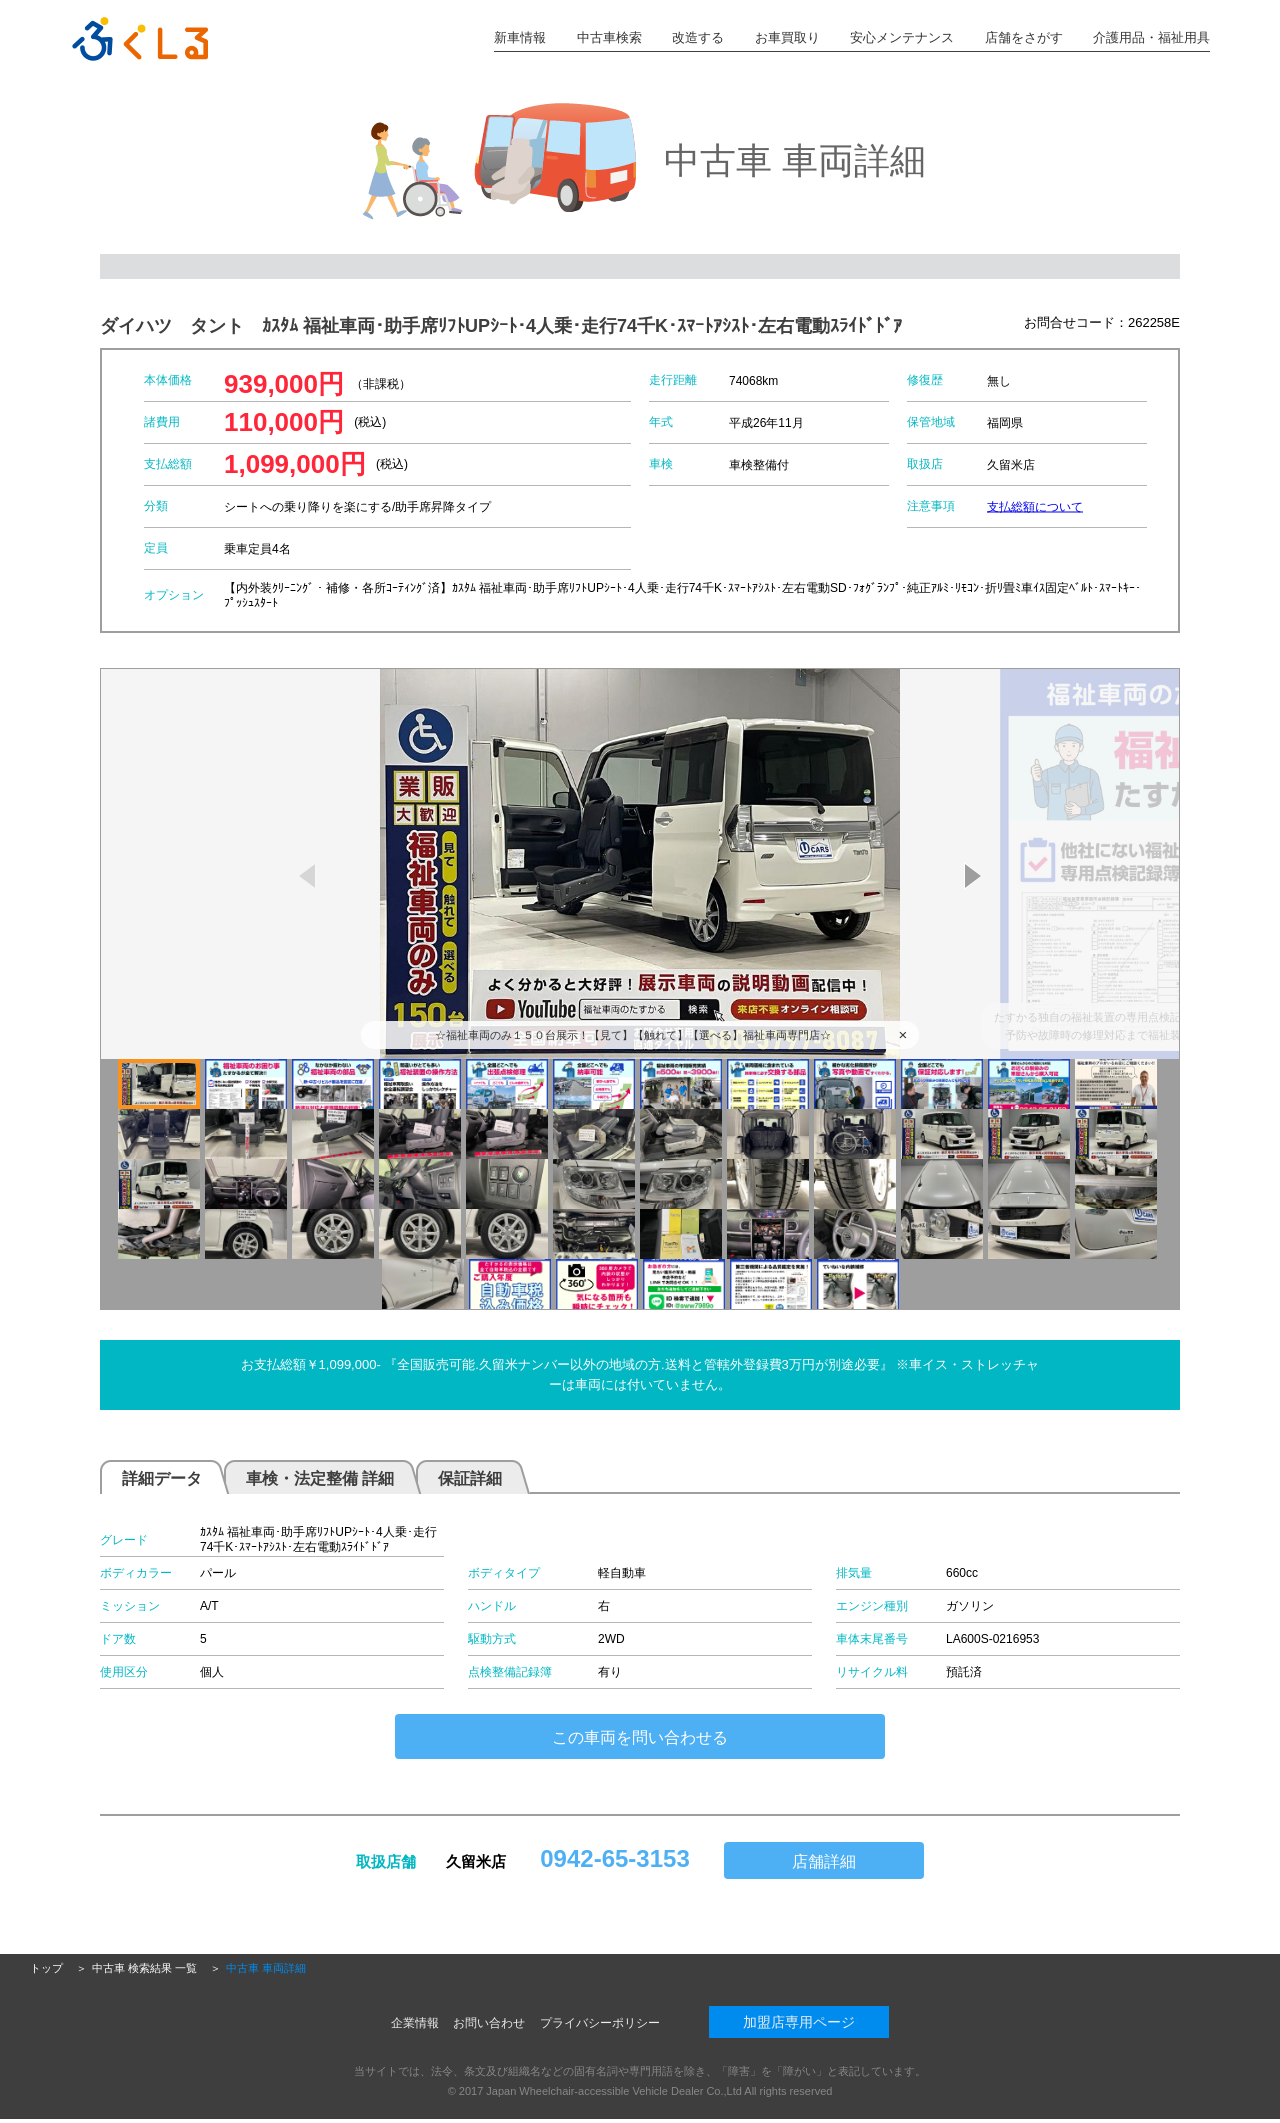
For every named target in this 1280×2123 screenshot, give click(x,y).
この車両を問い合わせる (640, 1737)
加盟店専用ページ (799, 2022)
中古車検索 (609, 37)
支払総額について (1035, 506)
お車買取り (787, 37)
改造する (698, 37)
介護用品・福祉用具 (1151, 37)
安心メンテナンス (902, 37)
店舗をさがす (1024, 37)
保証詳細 (470, 1478)
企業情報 (415, 2023)
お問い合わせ (489, 2023)
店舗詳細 (824, 1861)
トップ (46, 1968)
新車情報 (520, 37)
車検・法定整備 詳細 (320, 1478)
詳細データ (162, 1478)
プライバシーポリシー (600, 2023)
